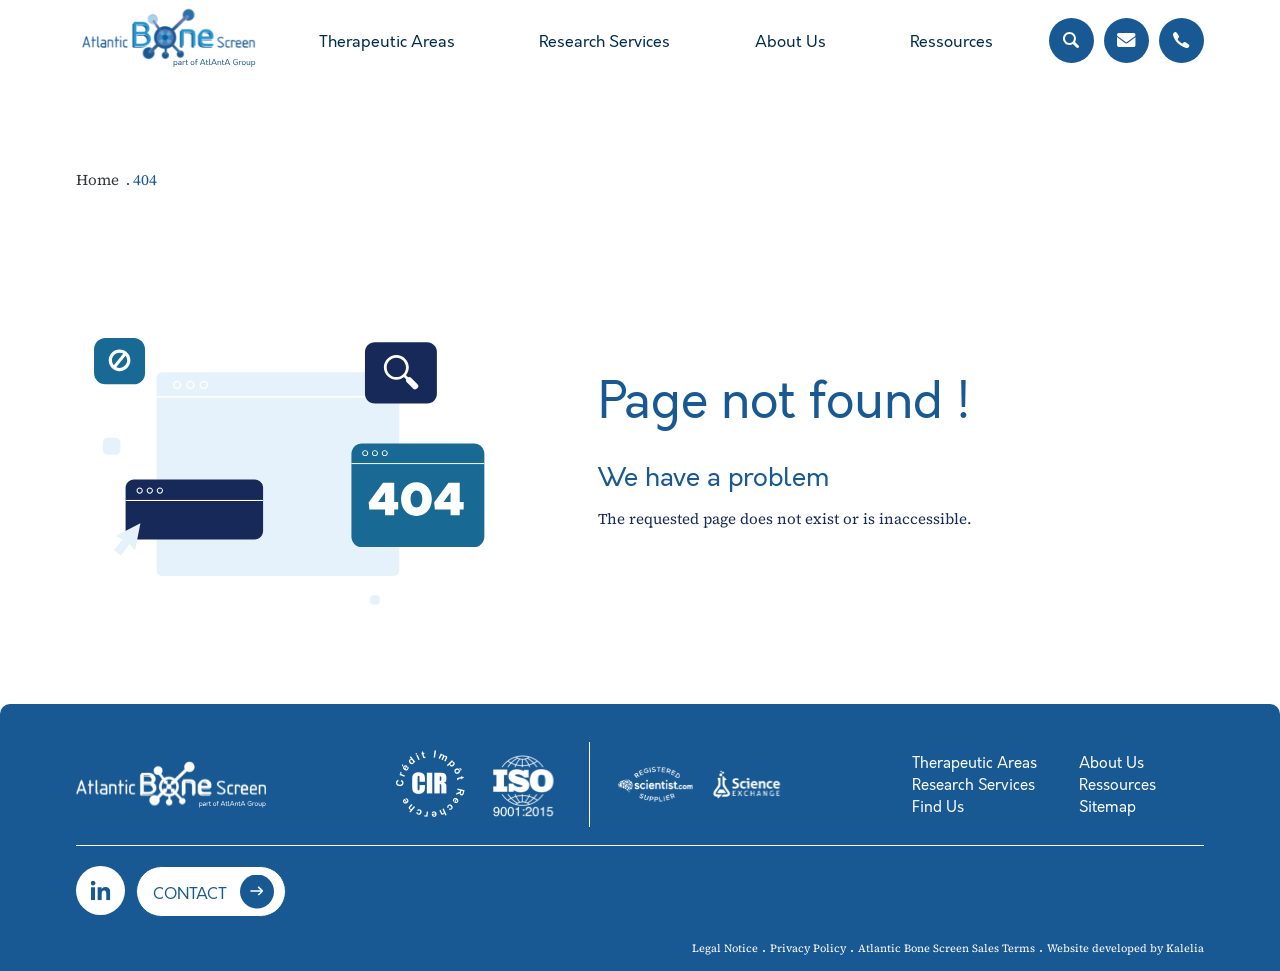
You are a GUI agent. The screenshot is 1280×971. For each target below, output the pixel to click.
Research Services (604, 42)
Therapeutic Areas (387, 42)
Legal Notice (725, 948)
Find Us (938, 807)
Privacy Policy (808, 948)
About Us (790, 42)
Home (99, 179)
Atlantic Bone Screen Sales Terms (946, 948)
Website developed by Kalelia (1125, 948)
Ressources (951, 42)
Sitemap (1107, 807)
